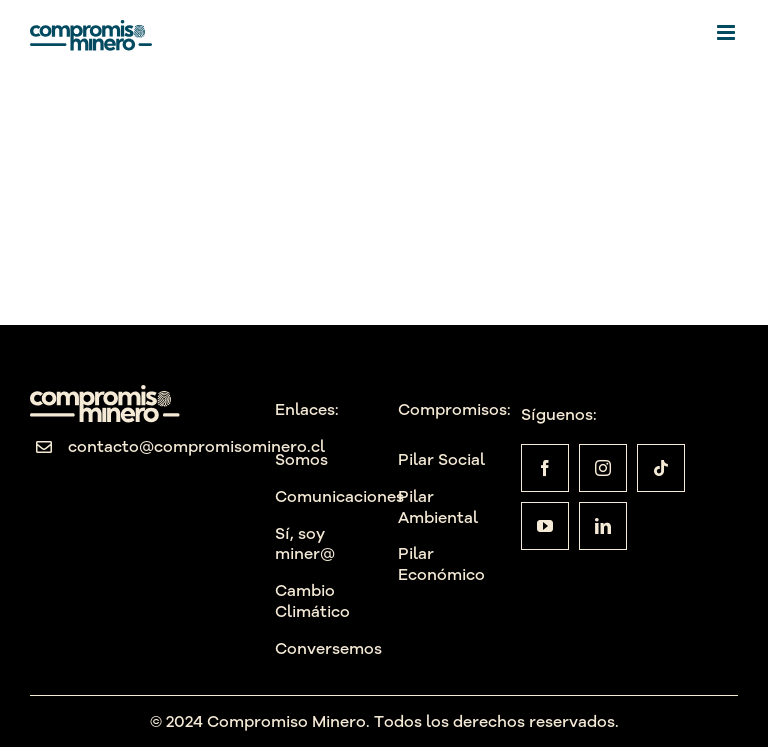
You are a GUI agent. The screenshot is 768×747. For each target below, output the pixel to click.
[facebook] (545, 468)
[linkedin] (603, 526)
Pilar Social (441, 459)
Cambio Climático (312, 600)
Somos (301, 459)
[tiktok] (661, 468)
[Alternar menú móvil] (727, 32)
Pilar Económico (441, 563)
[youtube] (545, 526)
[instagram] (603, 468)
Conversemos (328, 648)
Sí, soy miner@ (305, 543)
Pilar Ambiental (438, 506)
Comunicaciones (339, 496)
